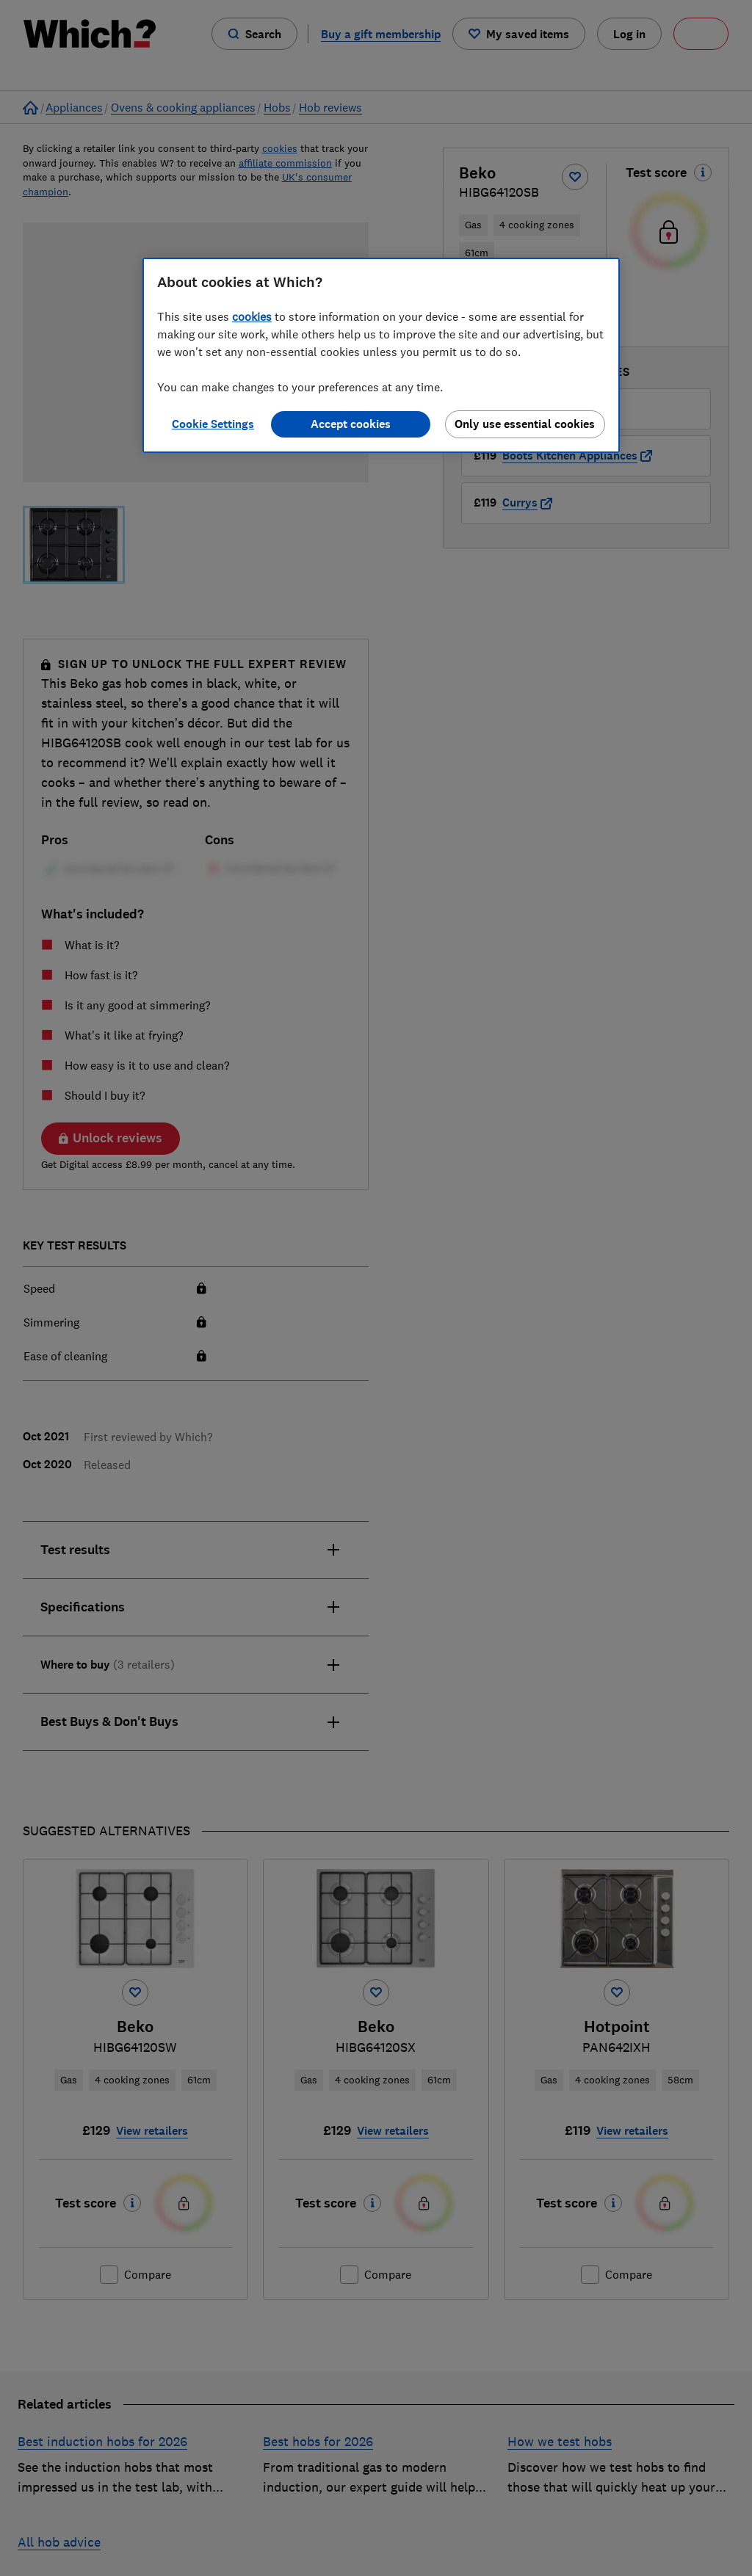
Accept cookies (351, 424)
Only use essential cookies (525, 424)
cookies (252, 316)
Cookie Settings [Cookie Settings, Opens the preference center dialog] (213, 424)
